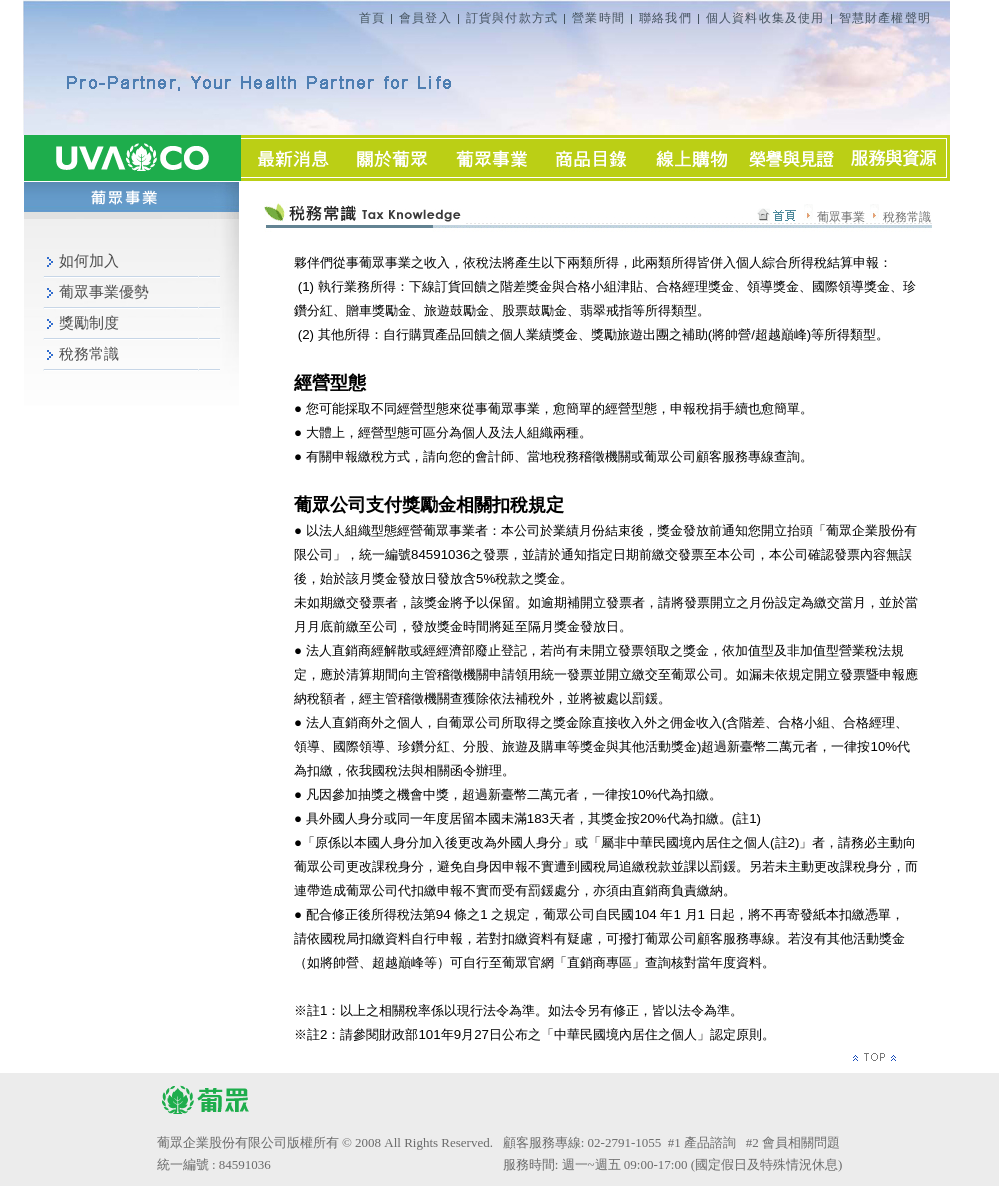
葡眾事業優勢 (104, 292)
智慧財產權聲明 (885, 18)
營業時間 (598, 18)
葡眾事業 (850, 217)
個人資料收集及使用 (765, 18)
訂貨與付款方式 (512, 18)
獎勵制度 (89, 323)
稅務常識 (89, 354)
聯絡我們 (665, 18)
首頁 (372, 18)
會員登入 (425, 18)
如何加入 (89, 261)
